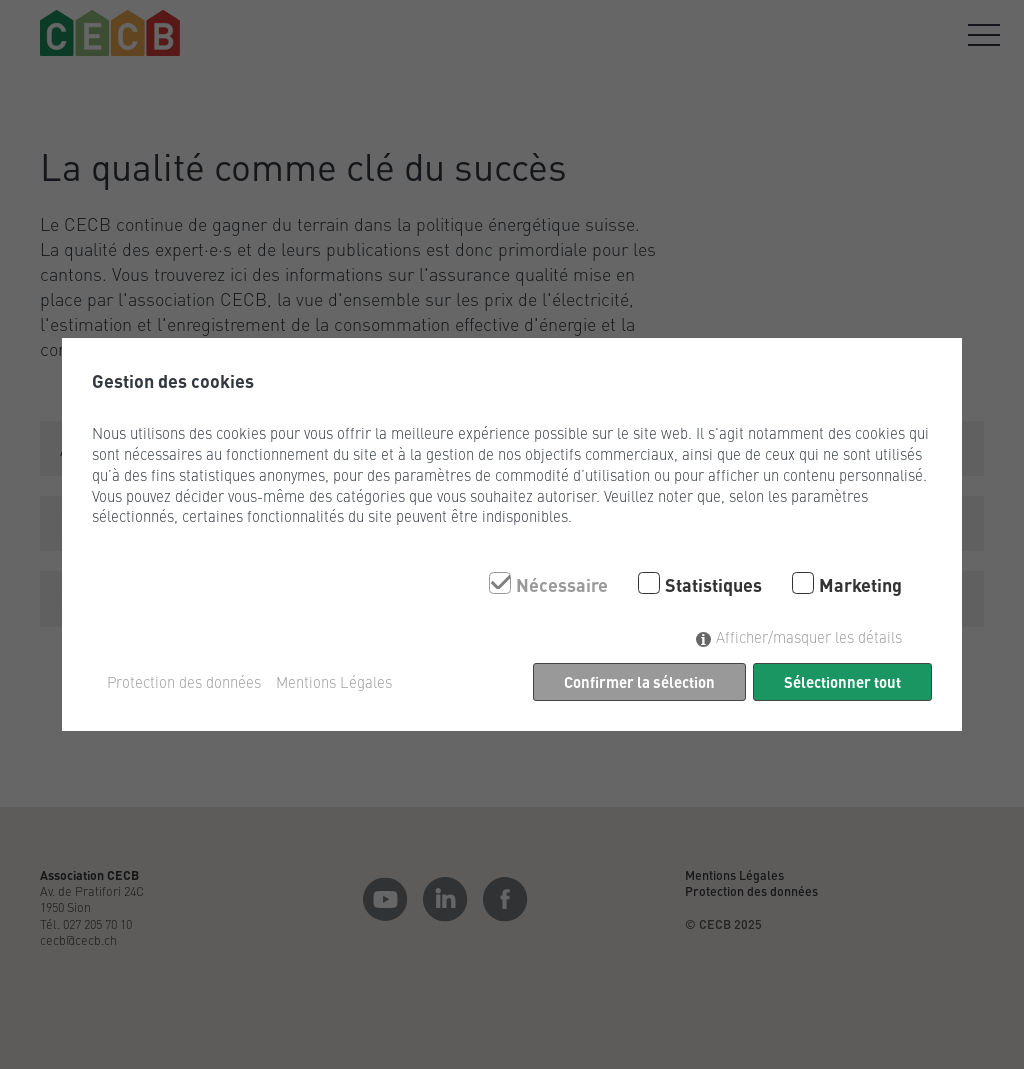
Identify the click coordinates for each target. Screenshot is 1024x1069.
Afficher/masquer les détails (809, 636)
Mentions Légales (334, 682)
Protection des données (184, 682)
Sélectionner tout (842, 681)
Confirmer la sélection (639, 681)
